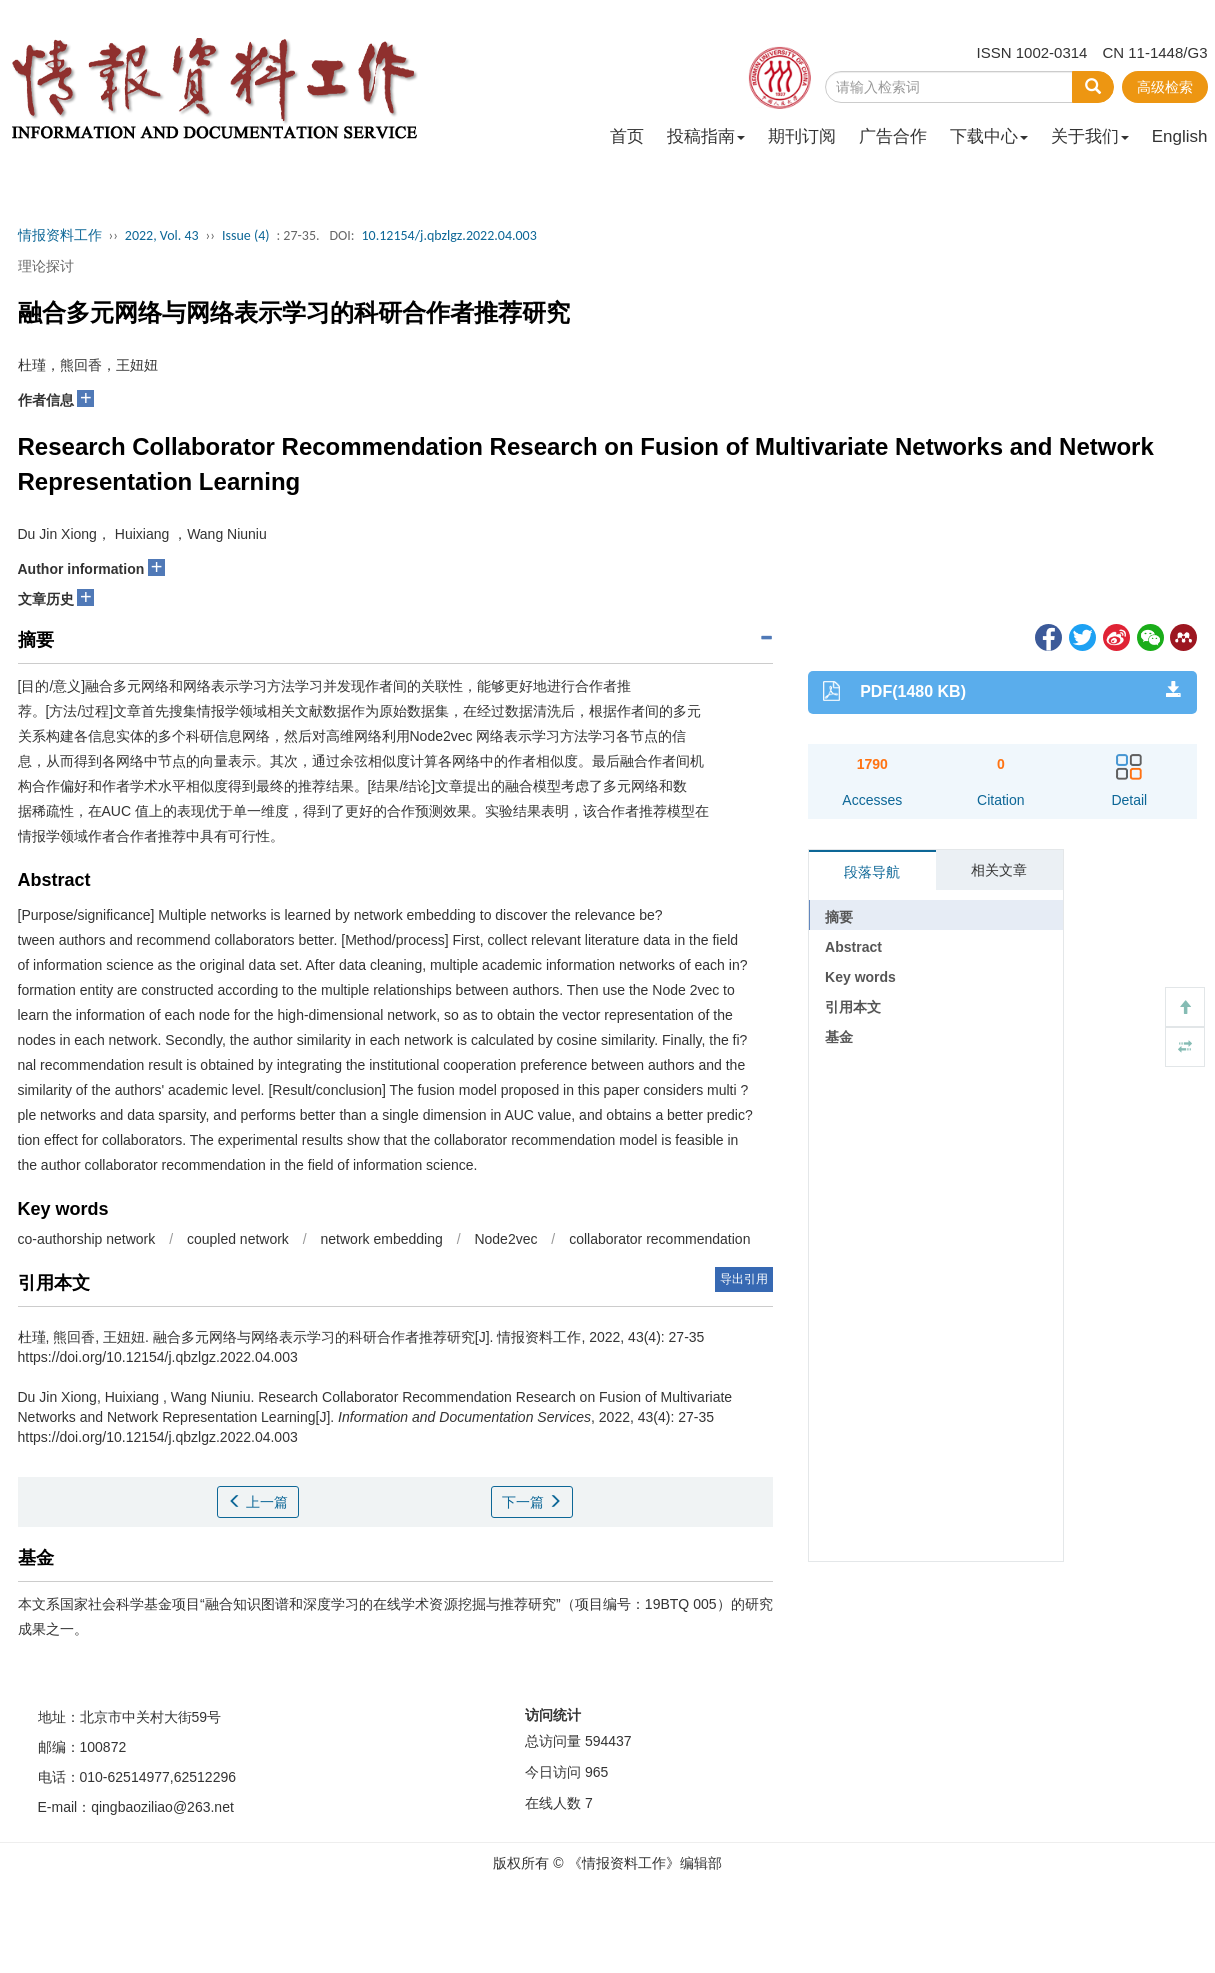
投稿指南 (706, 136)
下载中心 (989, 136)
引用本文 (853, 1007)
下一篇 (532, 1502)
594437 (608, 1741)
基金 (839, 1037)
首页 (627, 136)
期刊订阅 (802, 136)
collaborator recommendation (659, 1239)
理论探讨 (46, 266)
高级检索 (1165, 87)
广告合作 (893, 136)
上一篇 (258, 1502)
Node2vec (505, 1239)
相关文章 (999, 870)
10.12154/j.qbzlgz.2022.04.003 (448, 235)
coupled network (238, 1239)
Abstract (853, 947)
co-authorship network (89, 1239)
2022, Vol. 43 (162, 235)
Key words (860, 977)
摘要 (839, 917)
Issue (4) (246, 235)
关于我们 (1090, 136)
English (1180, 136)
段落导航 (872, 872)
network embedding (384, 1239)
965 (596, 1772)
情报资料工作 (60, 235)
